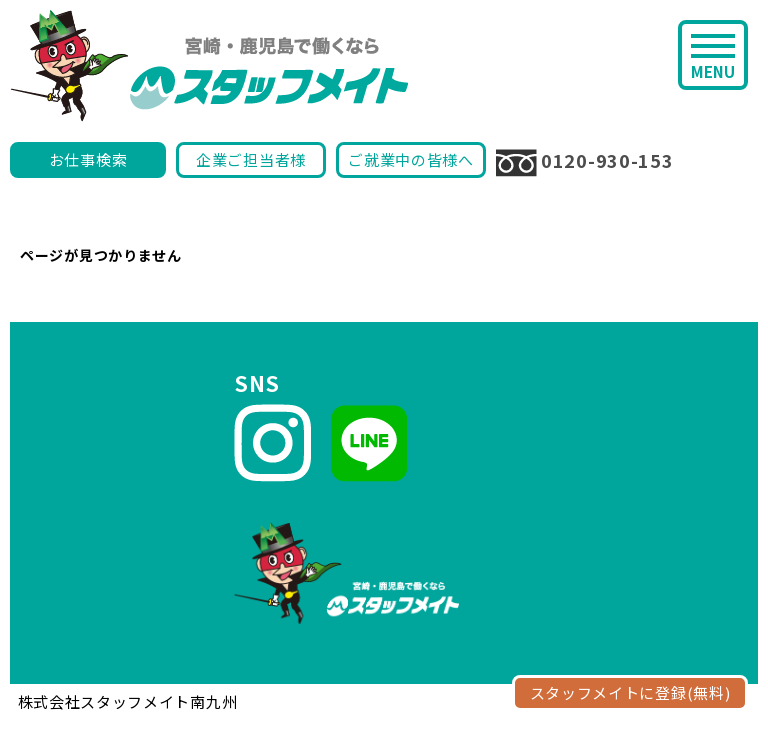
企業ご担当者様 (251, 159)
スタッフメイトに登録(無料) (630, 692)
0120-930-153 (584, 162)
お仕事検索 (88, 159)
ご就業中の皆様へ (411, 159)
